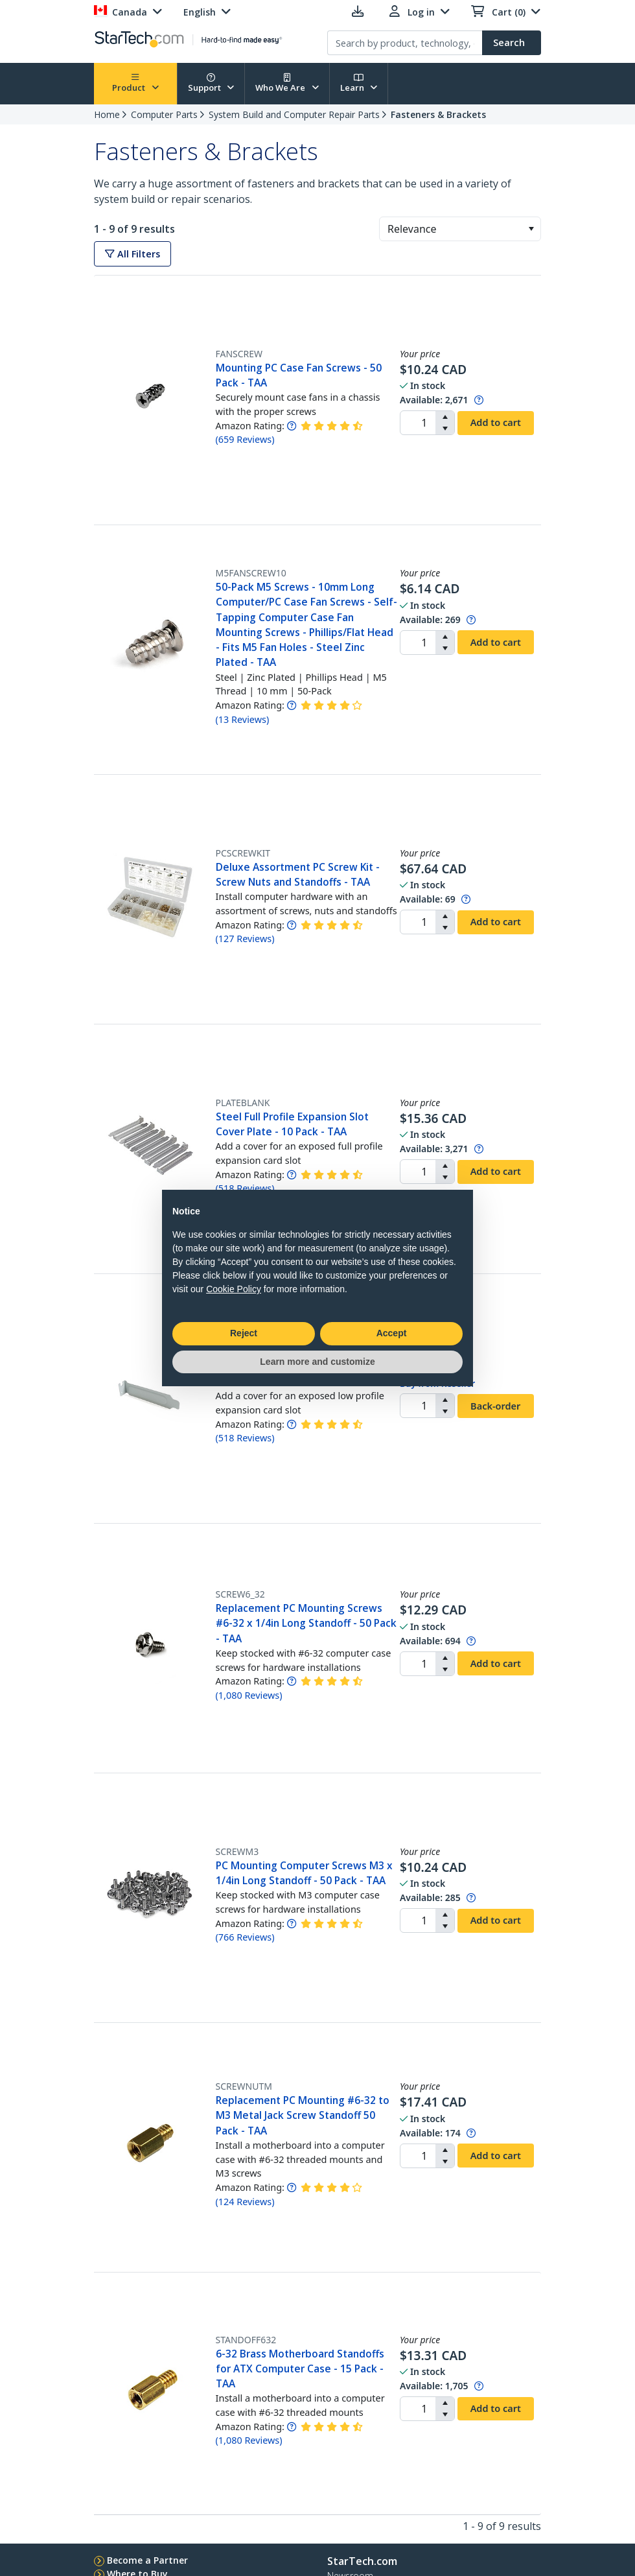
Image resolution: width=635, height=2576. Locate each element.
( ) (245, 439)
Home (107, 114)
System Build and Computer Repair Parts (294, 114)
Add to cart (495, 422)
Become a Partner (147, 2560)
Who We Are (287, 83)
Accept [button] (391, 1333)
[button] (531, 229)
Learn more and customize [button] (317, 1361)
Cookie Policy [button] (233, 1289)
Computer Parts (164, 114)
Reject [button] (243, 1333)
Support (211, 83)
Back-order (495, 1405)
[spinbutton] (417, 422)
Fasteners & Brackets (438, 114)
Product (135, 83)
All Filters (132, 254)
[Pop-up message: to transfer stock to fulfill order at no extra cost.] (478, 399)
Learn (359, 83)
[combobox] (460, 229)
